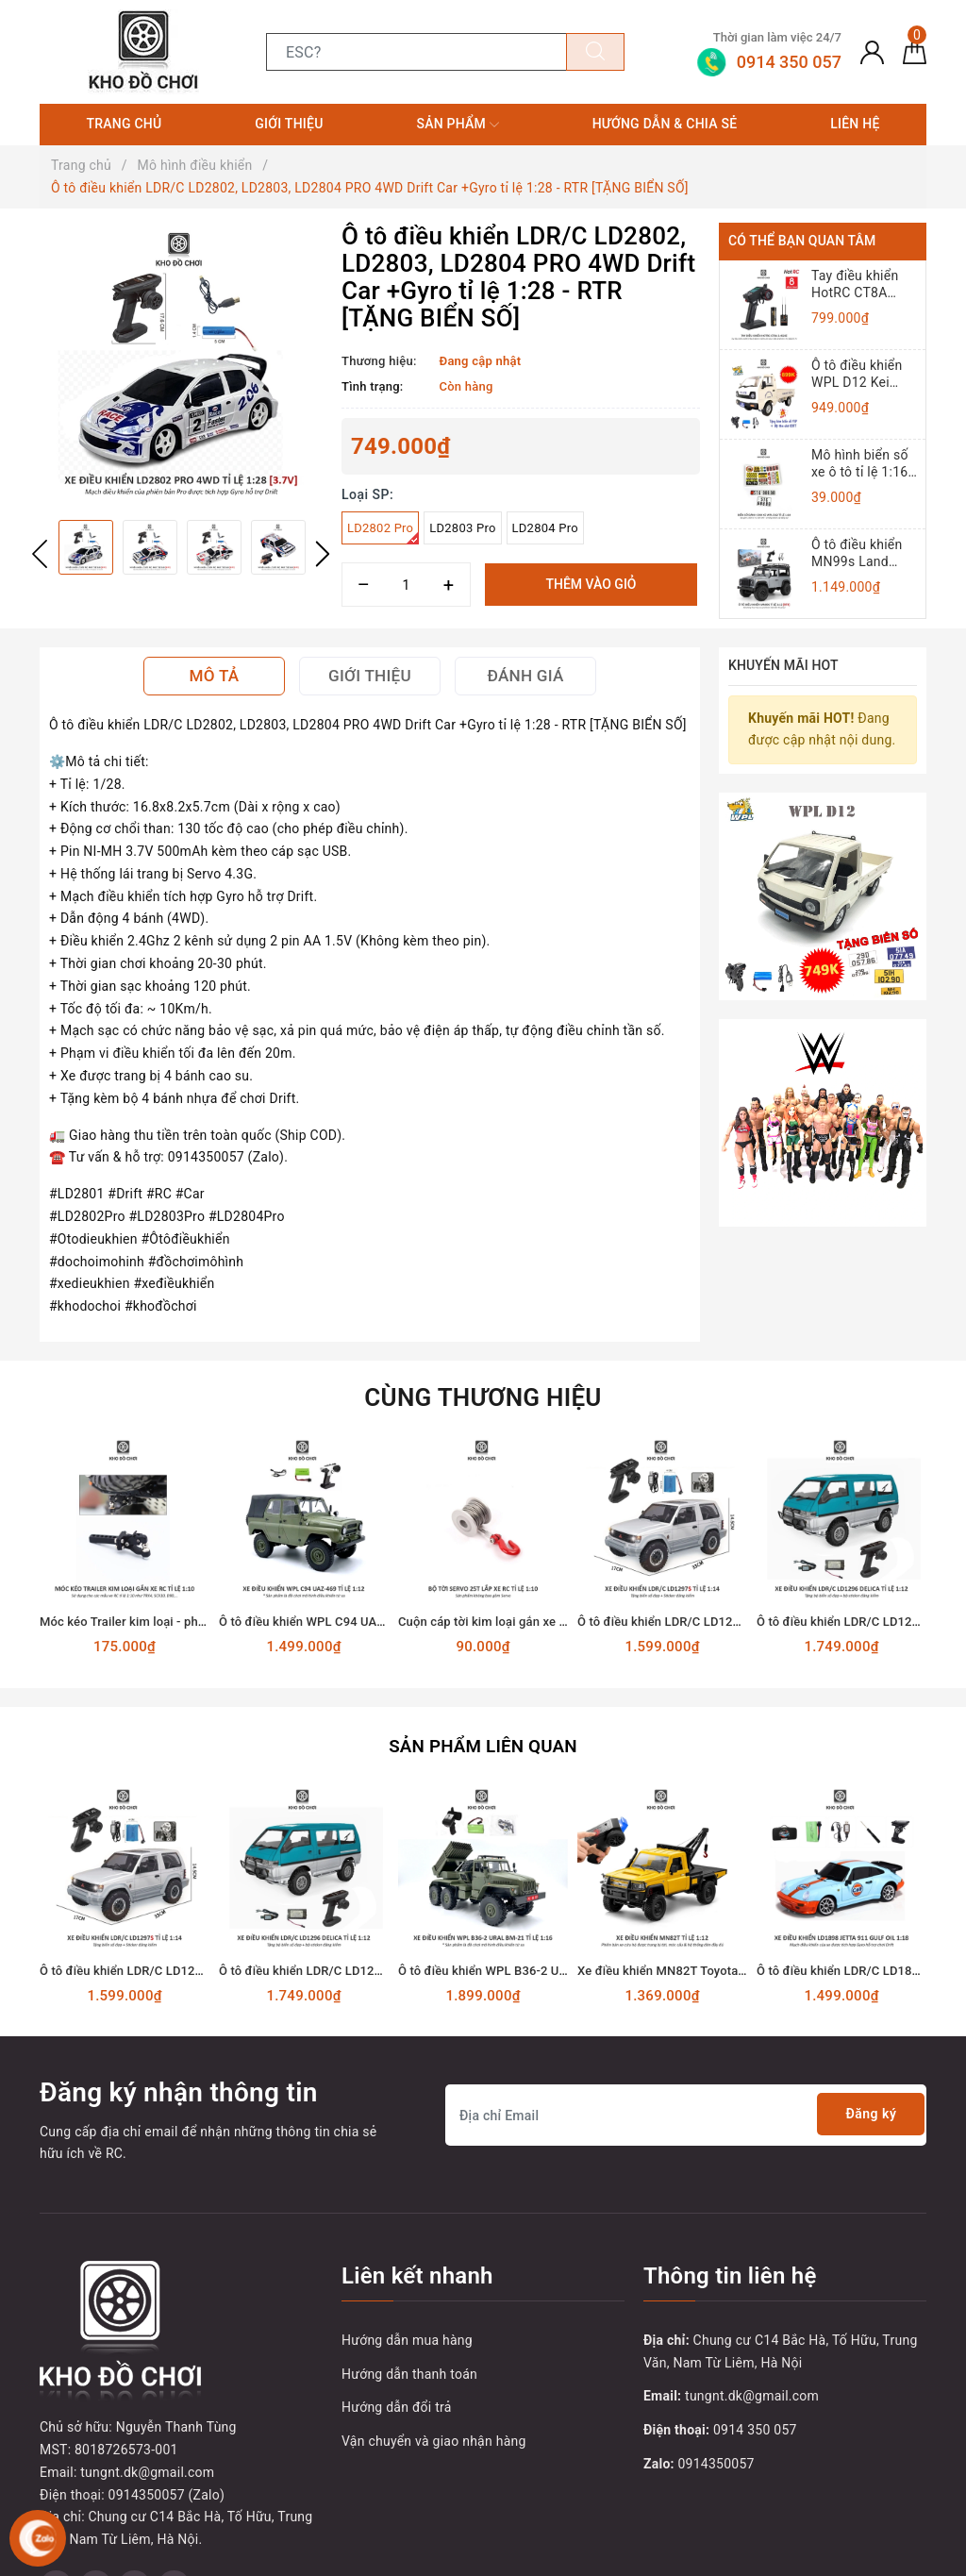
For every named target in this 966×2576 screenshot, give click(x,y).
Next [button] (322, 554)
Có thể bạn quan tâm (801, 240)
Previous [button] (39, 554)
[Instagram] (174, 2465)
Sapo (797, 2556)
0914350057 (716, 2460)
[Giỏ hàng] (914, 51)
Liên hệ (854, 123)
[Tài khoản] (872, 51)
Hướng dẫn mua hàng (407, 2337)
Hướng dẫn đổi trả (396, 2404)
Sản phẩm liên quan (483, 1744)
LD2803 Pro (462, 528)
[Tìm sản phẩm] (416, 52)
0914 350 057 (755, 2426)
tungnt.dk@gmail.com (752, 2392)
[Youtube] (134, 2465)
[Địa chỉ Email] (685, 2112)
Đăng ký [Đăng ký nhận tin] (864, 2112)
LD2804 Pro (545, 528)
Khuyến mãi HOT (783, 665)
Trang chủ (123, 123)
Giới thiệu (289, 123)
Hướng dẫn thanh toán (409, 2371)
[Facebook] (56, 2465)
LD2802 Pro (383, 532)
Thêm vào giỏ (590, 584)
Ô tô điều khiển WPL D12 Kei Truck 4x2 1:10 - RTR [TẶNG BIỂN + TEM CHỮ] (861, 374)
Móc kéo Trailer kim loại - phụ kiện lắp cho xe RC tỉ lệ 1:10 (201, 1621)
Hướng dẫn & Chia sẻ (665, 123)
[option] (181, 364)
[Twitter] (95, 2465)
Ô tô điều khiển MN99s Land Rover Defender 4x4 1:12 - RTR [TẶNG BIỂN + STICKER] (858, 553)
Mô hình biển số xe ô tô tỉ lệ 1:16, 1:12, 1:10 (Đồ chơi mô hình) (860, 463)
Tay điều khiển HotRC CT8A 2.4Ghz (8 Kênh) (859, 284)
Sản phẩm (457, 124)
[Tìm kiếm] (595, 52)
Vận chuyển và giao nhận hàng (433, 2438)
